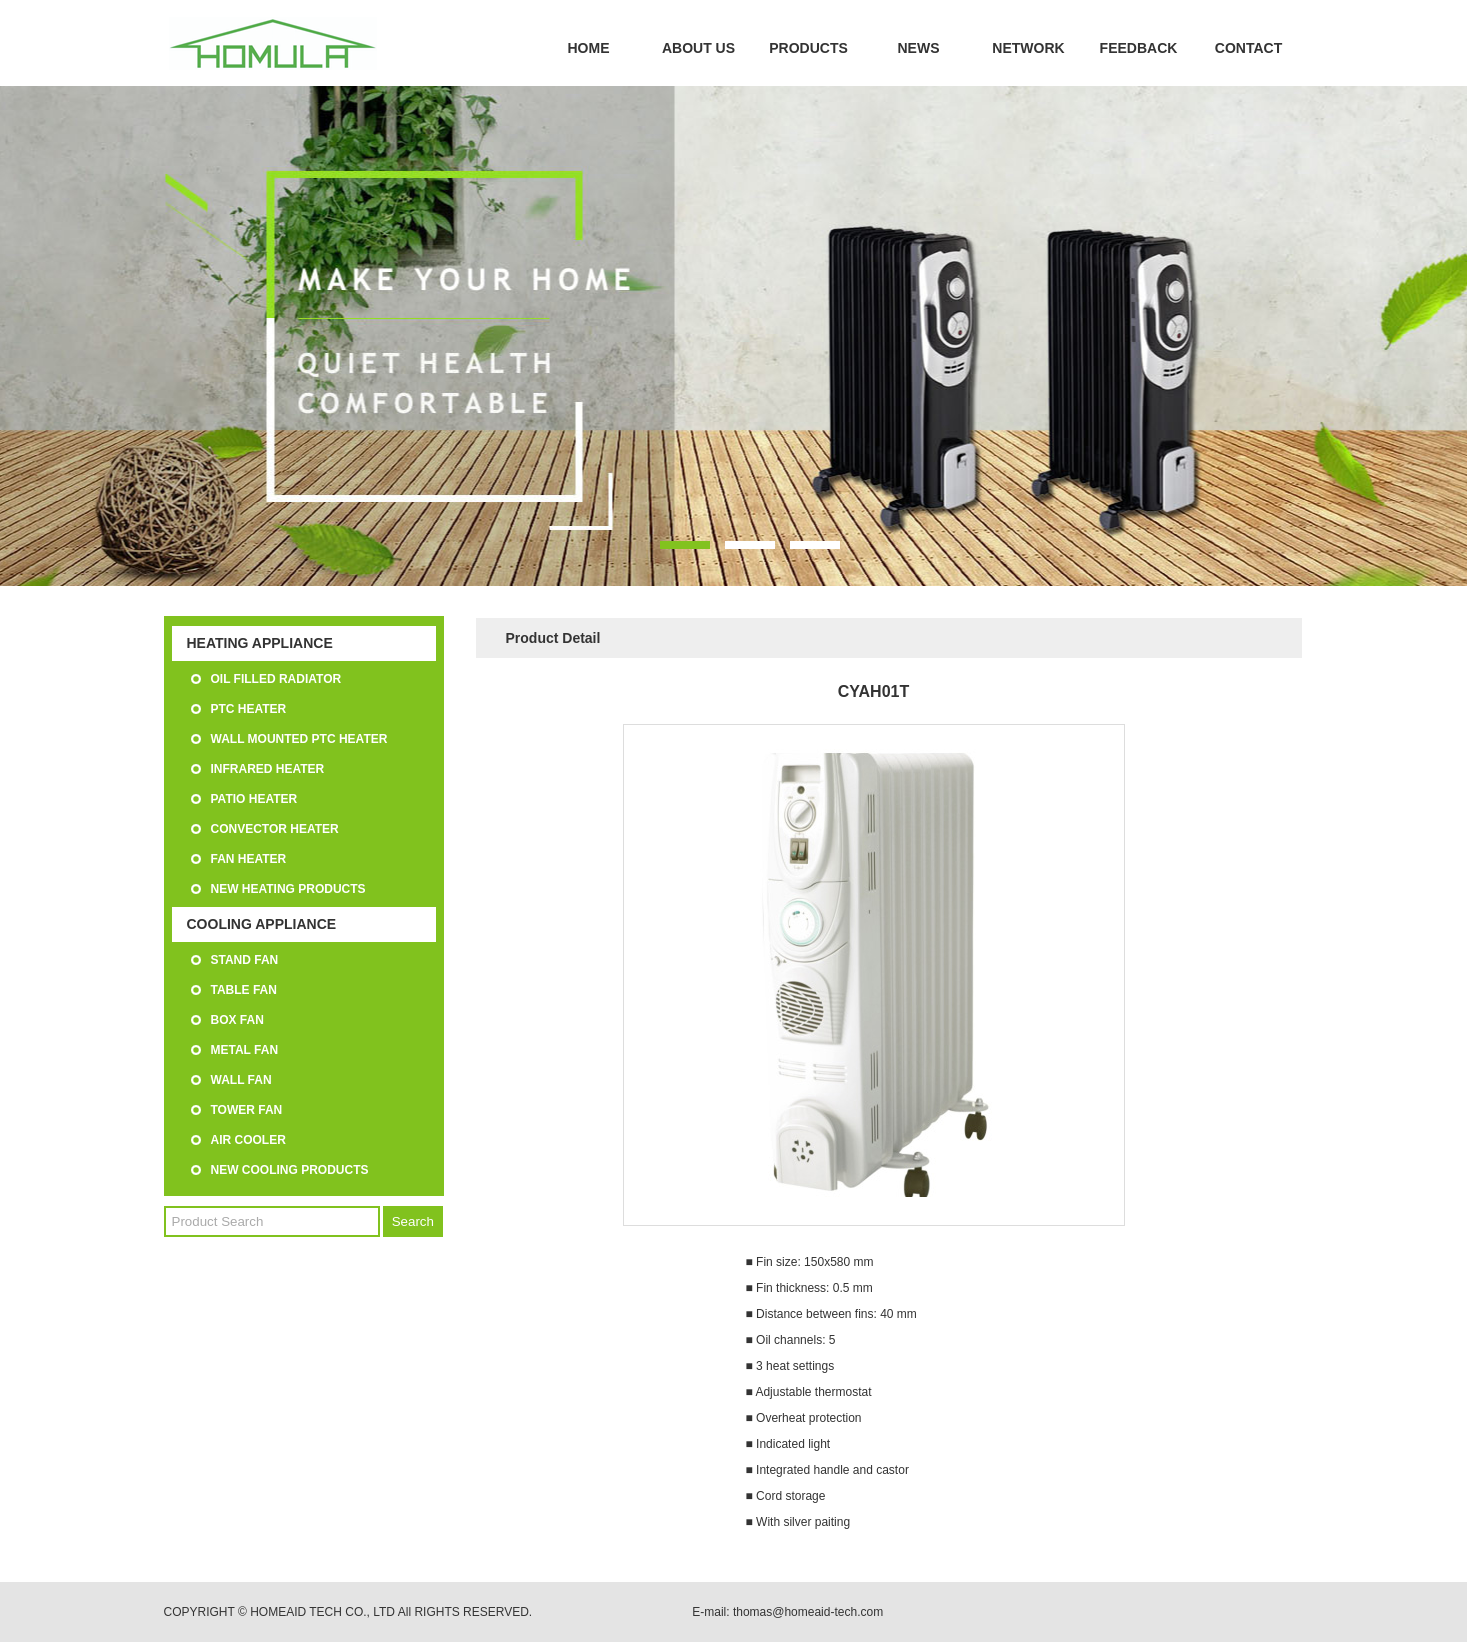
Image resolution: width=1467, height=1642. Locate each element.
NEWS (919, 48)
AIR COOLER (248, 1140)
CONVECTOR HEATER (275, 829)
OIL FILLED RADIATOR (276, 679)
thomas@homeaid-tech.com (808, 1612)
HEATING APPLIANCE (260, 643)
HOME (589, 48)
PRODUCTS (808, 48)
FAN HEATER (249, 859)
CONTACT (1248, 48)
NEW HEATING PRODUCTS (288, 889)
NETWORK (1028, 48)
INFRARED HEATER (268, 769)
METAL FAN (245, 1050)
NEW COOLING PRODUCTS (290, 1170)
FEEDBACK (1139, 48)
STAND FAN (245, 960)
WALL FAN (241, 1080)
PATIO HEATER (254, 799)
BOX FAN (237, 1020)
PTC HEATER (249, 709)
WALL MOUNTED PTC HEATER (299, 739)
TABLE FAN (244, 990)
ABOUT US (698, 48)
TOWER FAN (247, 1110)
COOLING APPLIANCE (262, 924)
